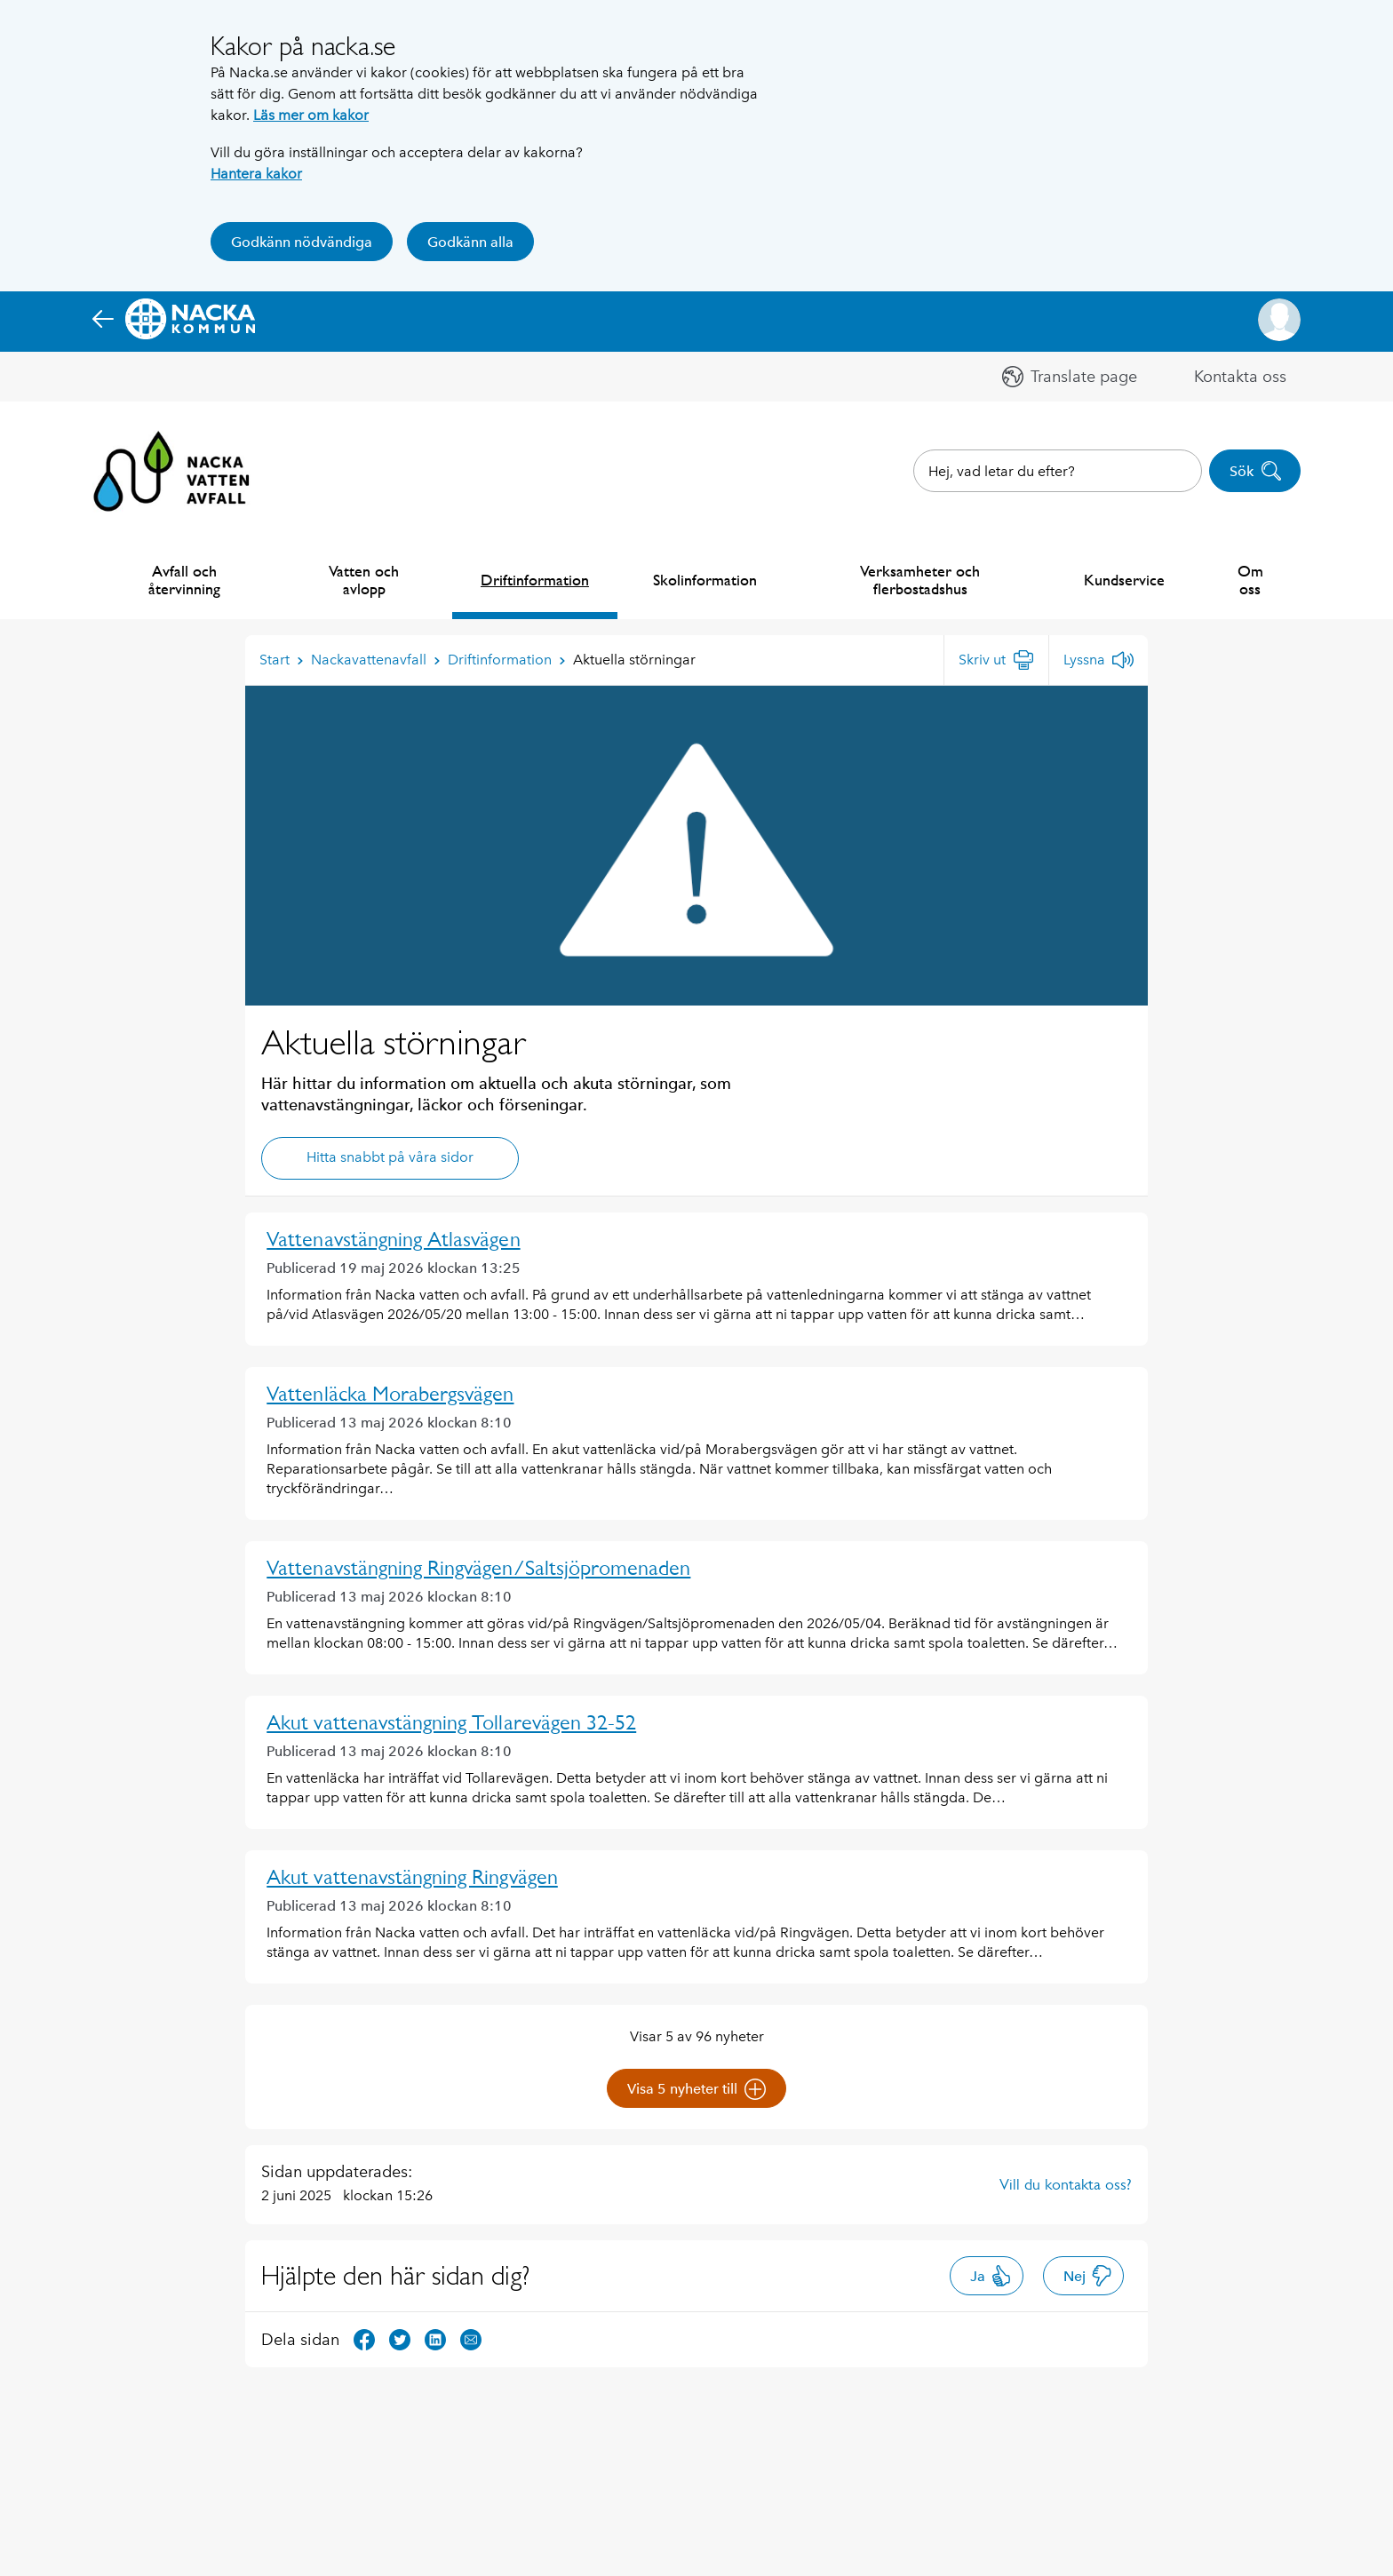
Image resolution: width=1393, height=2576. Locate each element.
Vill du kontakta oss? (1065, 2184)
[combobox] (1057, 470)
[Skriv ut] (996, 660)
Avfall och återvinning (184, 579)
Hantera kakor (256, 173)
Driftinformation (535, 579)
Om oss (1250, 579)
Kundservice (1124, 579)
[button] (1279, 319)
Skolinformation (705, 579)
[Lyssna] (1098, 660)
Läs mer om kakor (311, 115)
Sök (1256, 470)
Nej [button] (1087, 2275)
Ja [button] (991, 2275)
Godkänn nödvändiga (301, 242)
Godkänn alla (470, 242)
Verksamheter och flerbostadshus (920, 579)
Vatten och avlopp (364, 579)
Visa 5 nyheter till (696, 2089)
